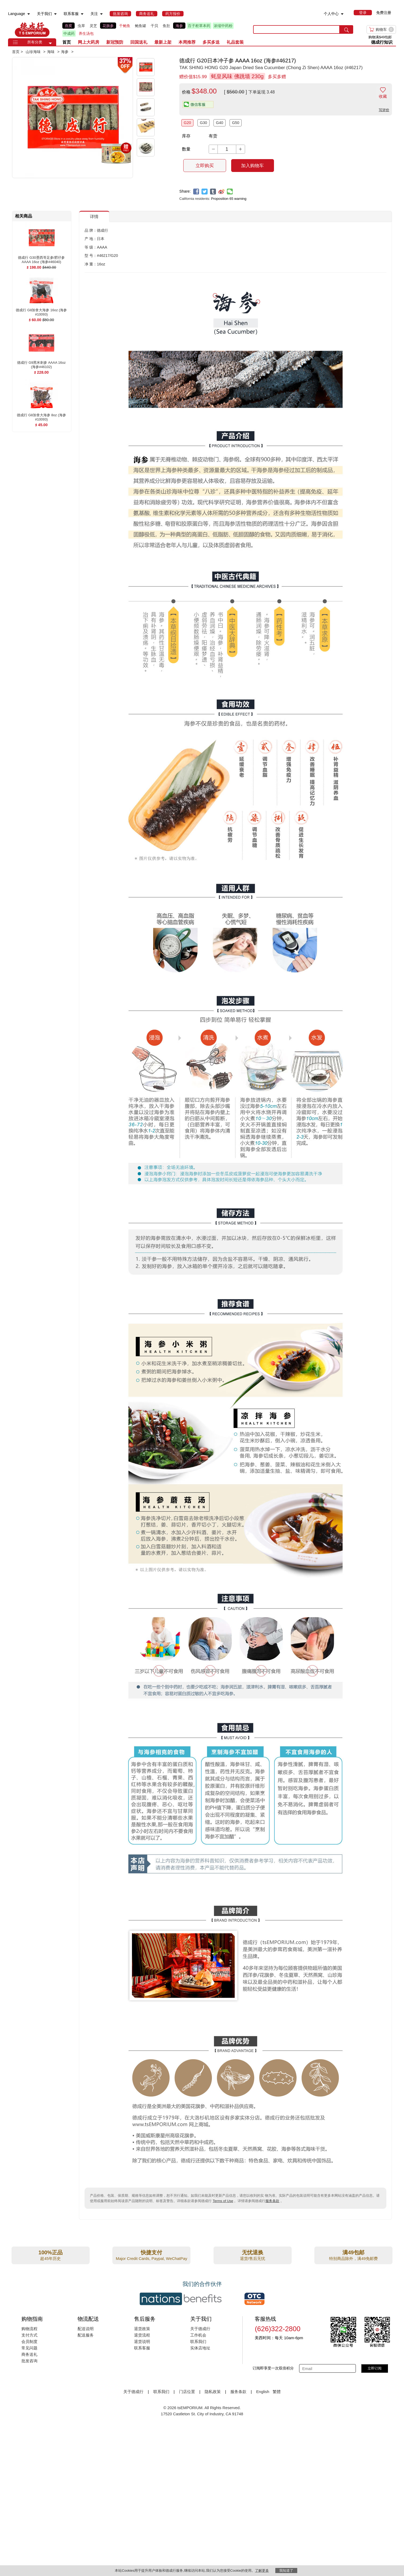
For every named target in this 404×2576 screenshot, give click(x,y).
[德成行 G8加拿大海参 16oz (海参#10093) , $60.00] (41, 310)
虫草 (81, 26)
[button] (50, 43)
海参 (179, 26)
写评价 (384, 110)
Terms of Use (223, 2201)
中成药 (69, 33)
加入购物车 (252, 165)
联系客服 (142, 2348)
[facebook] (196, 192)
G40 (219, 123)
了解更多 (262, 2570)
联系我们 (198, 2341)
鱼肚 (166, 26)
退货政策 (142, 2328)
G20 (187, 123)
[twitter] (204, 192)
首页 (66, 42)
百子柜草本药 (199, 26)
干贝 (154, 26)
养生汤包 (86, 33)
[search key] (296, 29)
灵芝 (93, 26)
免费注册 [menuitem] (383, 12)
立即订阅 (375, 2368)
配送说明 (86, 2328)
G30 (203, 123)
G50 (235, 123)
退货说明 (142, 2341)
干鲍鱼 (124, 26)
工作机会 (198, 2335)
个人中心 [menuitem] (331, 14)
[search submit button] (346, 29)
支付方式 (29, 2335)
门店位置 (187, 2391)
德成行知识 (381, 42)
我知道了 (286, 2570)
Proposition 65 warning (228, 199)
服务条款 (272, 2201)
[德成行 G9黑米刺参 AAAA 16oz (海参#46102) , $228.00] (41, 363)
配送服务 (86, 2335)
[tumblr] (213, 192)
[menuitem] (28, 14)
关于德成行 (200, 2328)
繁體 (277, 2391)
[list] (153, 29)
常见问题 (29, 2348)
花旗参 (108, 26)
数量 (186, 149)
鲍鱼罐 (140, 26)
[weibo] (221, 192)
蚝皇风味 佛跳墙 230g (237, 76)
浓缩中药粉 (223, 26)
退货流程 (142, 2335)
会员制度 (29, 2341)
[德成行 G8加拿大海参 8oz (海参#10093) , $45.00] (41, 415)
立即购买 (205, 165)
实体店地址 (200, 2348)
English (263, 2391)
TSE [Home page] (32, 29)
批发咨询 (29, 2360)
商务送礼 (29, 2354)
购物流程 (29, 2328)
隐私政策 (213, 2391)
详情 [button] (94, 216)
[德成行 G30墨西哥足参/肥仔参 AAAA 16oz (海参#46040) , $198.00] (41, 258)
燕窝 (68, 26)
